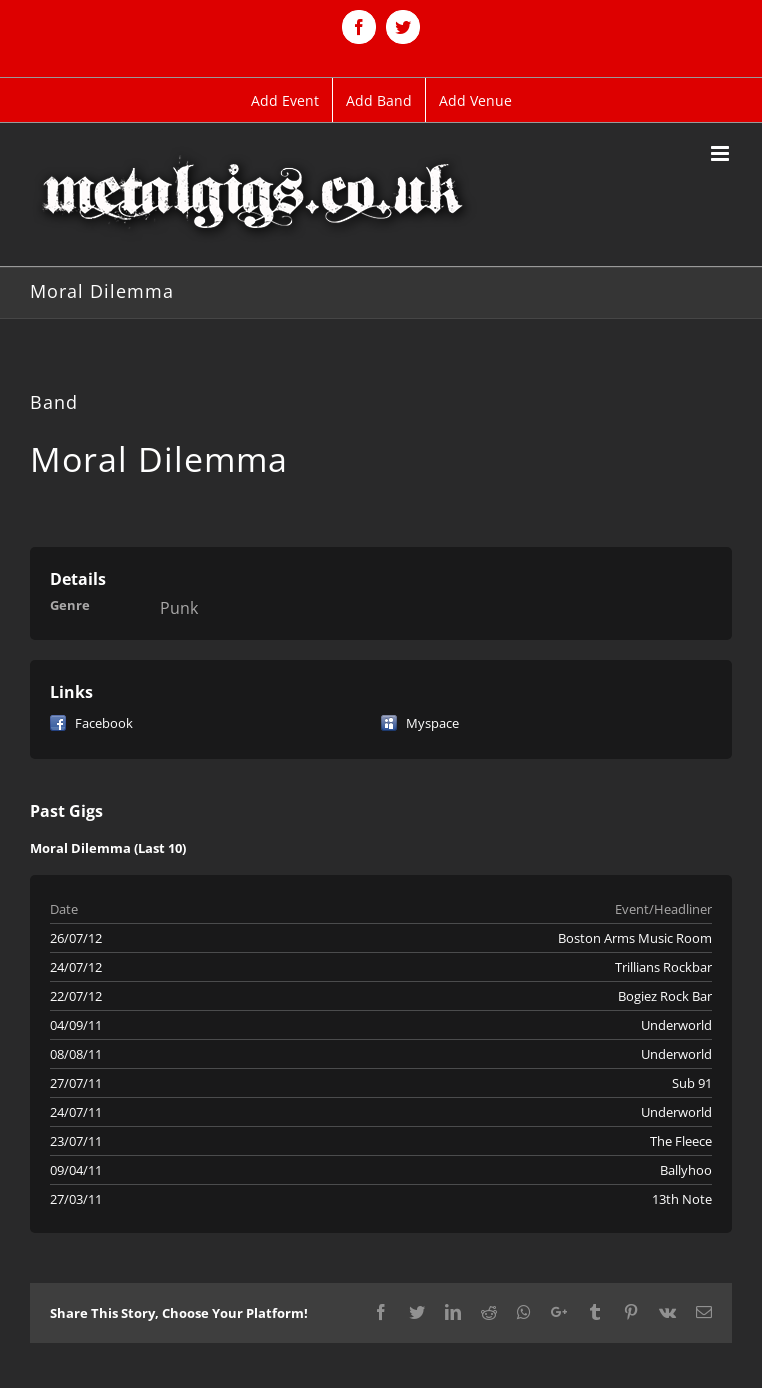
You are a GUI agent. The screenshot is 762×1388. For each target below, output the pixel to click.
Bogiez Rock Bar (665, 996)
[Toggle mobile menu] (721, 153)
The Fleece (681, 1141)
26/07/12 (76, 938)
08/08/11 (76, 1054)
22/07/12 (76, 996)
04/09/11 (76, 1025)
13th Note (682, 1199)
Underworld (676, 1025)
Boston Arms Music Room (635, 938)
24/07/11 (76, 1112)
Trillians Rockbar (663, 967)
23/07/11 (76, 1141)
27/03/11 (76, 1199)
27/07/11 (76, 1083)
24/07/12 (76, 967)
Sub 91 (692, 1083)
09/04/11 (76, 1170)
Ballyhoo (686, 1170)
